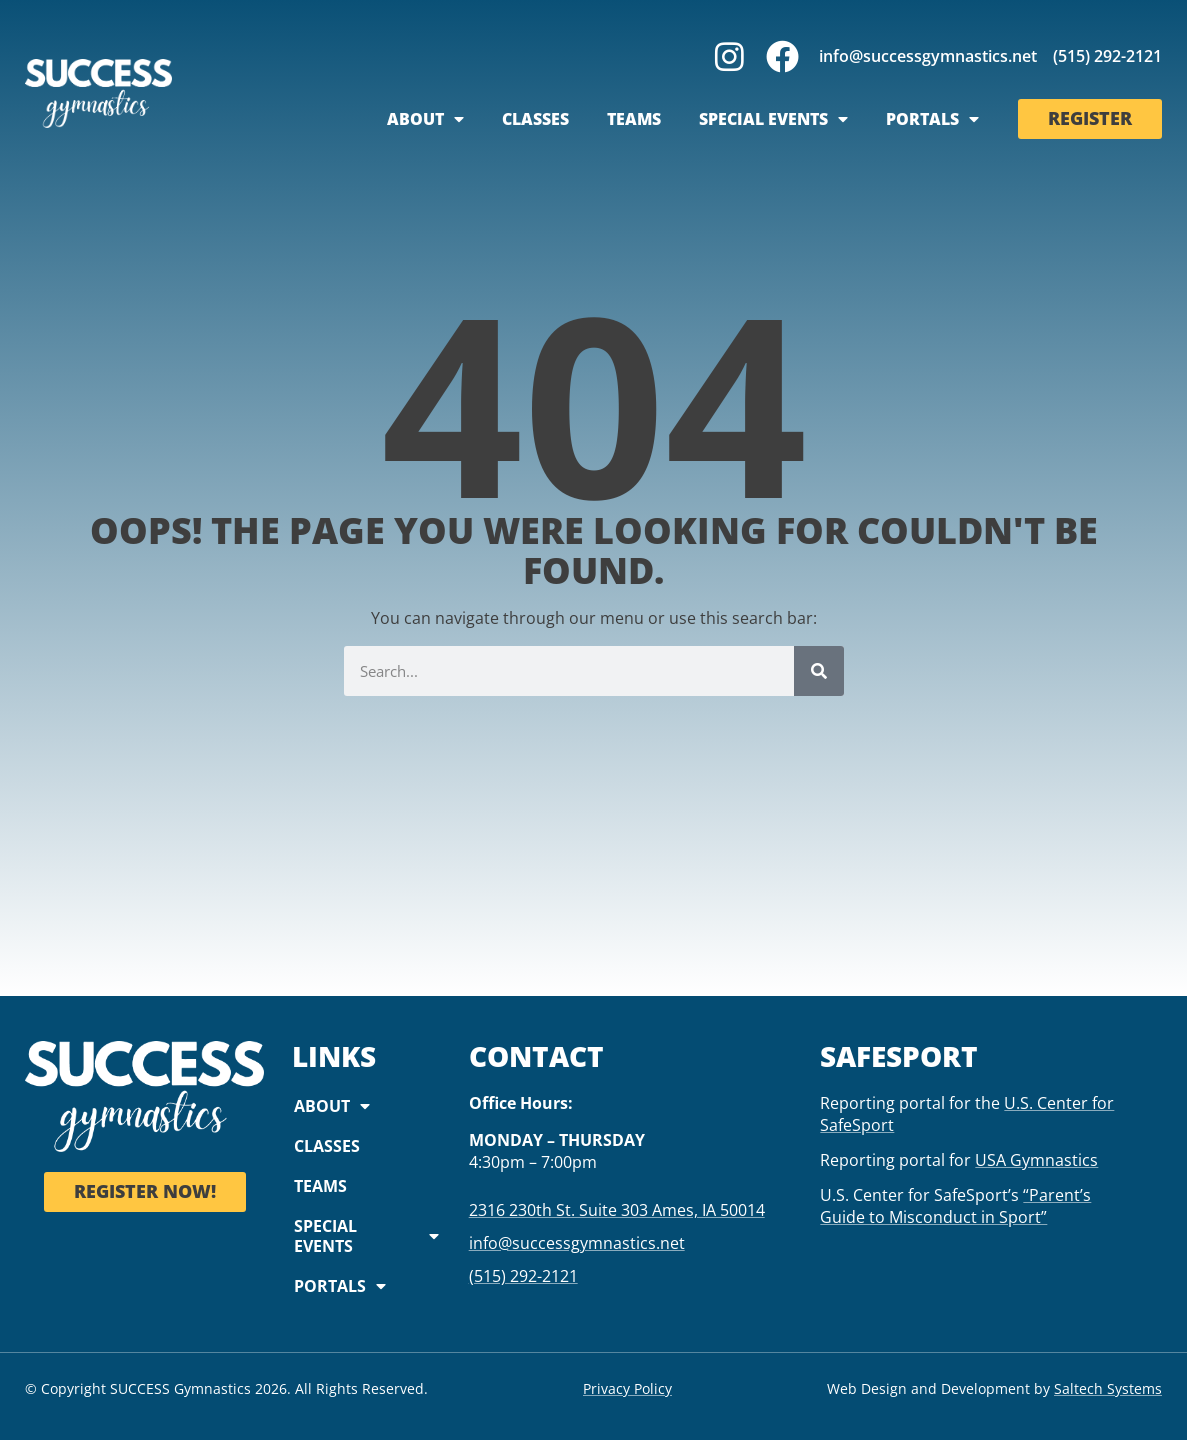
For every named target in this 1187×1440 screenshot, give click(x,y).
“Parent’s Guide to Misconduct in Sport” (955, 1206)
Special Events (773, 119)
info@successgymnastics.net (928, 56)
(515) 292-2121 (1107, 56)
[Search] (819, 671)
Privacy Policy (627, 1388)
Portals (932, 119)
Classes (535, 119)
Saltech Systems (1108, 1388)
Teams (634, 119)
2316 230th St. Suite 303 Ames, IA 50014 (617, 1210)
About (425, 119)
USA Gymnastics (1036, 1160)
